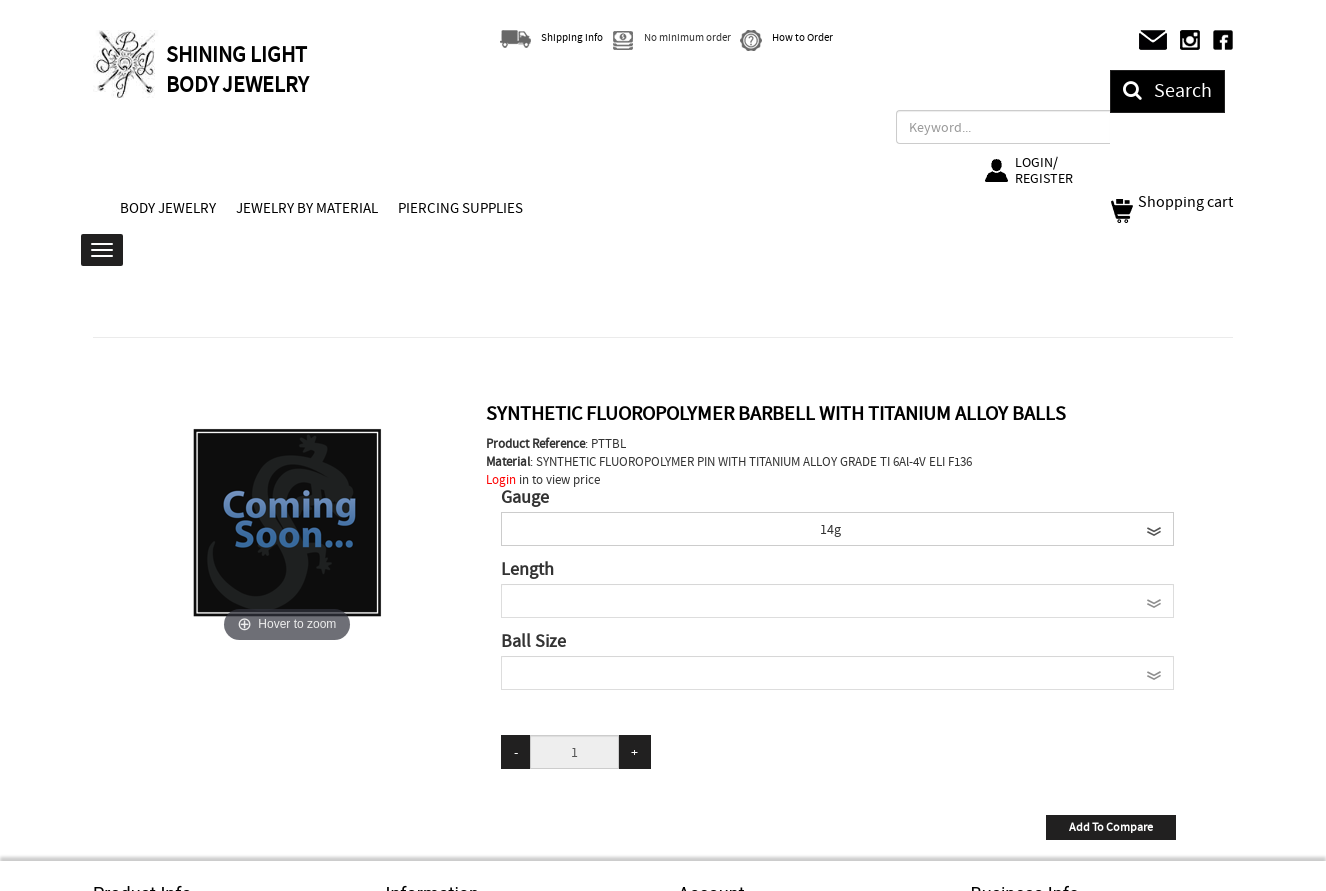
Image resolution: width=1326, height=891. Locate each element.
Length (527, 570)
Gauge (525, 498)
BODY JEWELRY (168, 208)
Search (1167, 90)
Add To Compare (1111, 827)
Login (501, 479)
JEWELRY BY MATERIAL (307, 208)
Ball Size (533, 642)
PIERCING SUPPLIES (460, 208)
